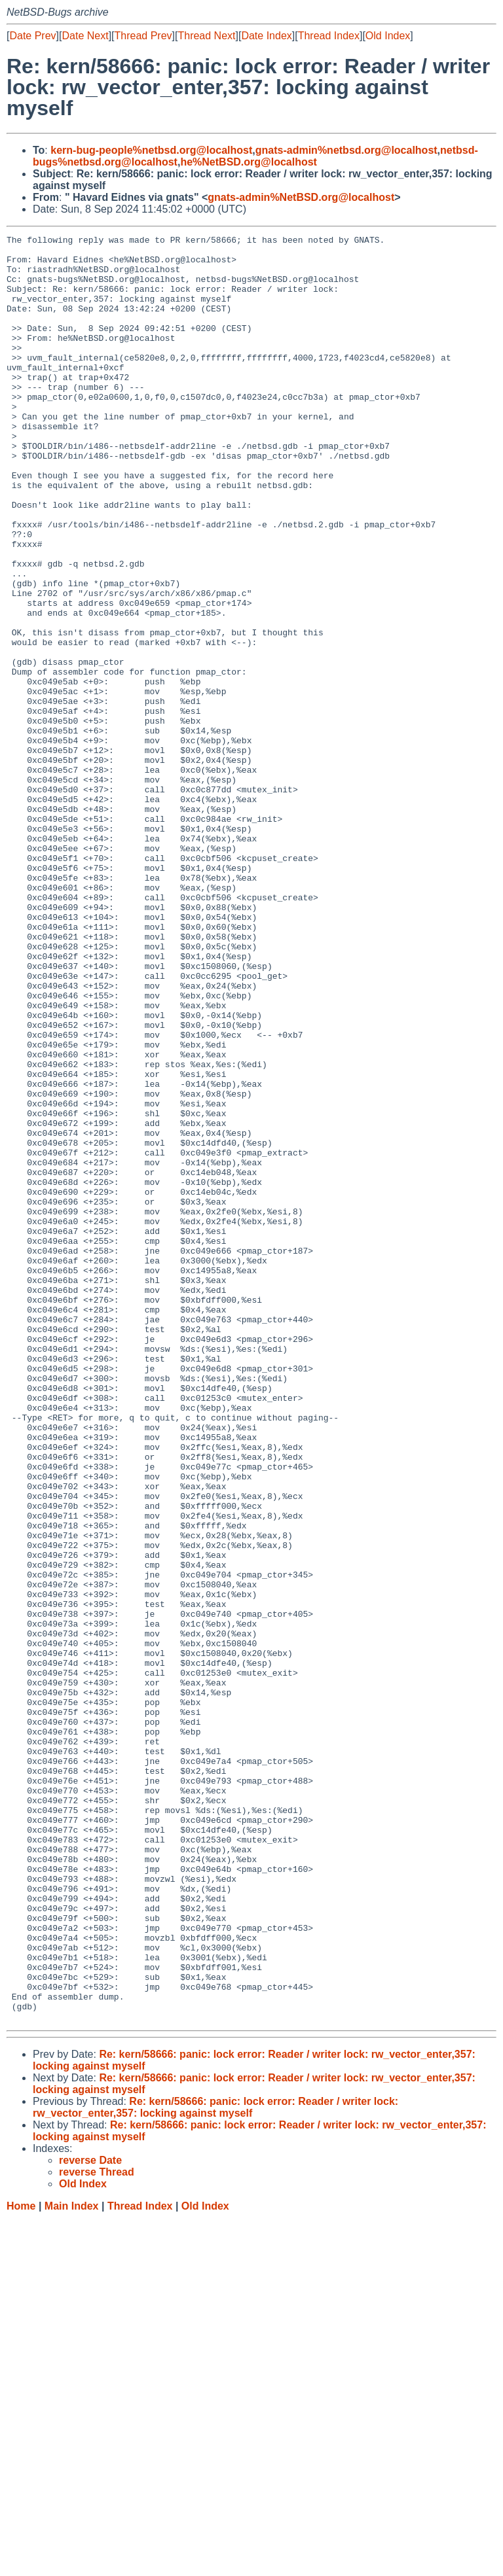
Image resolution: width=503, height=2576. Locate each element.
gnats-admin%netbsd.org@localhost (346, 150)
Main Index (72, 2563)
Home (21, 2563)
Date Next (85, 35)
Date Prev (32, 35)
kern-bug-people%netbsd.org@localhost (151, 150)
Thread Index (329, 35)
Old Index (387, 35)
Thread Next (206, 35)
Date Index (266, 35)
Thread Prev (143, 35)
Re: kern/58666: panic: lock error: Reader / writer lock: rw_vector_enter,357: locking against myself (215, 2464)
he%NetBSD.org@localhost (248, 162)
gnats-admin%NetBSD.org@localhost (301, 197)
